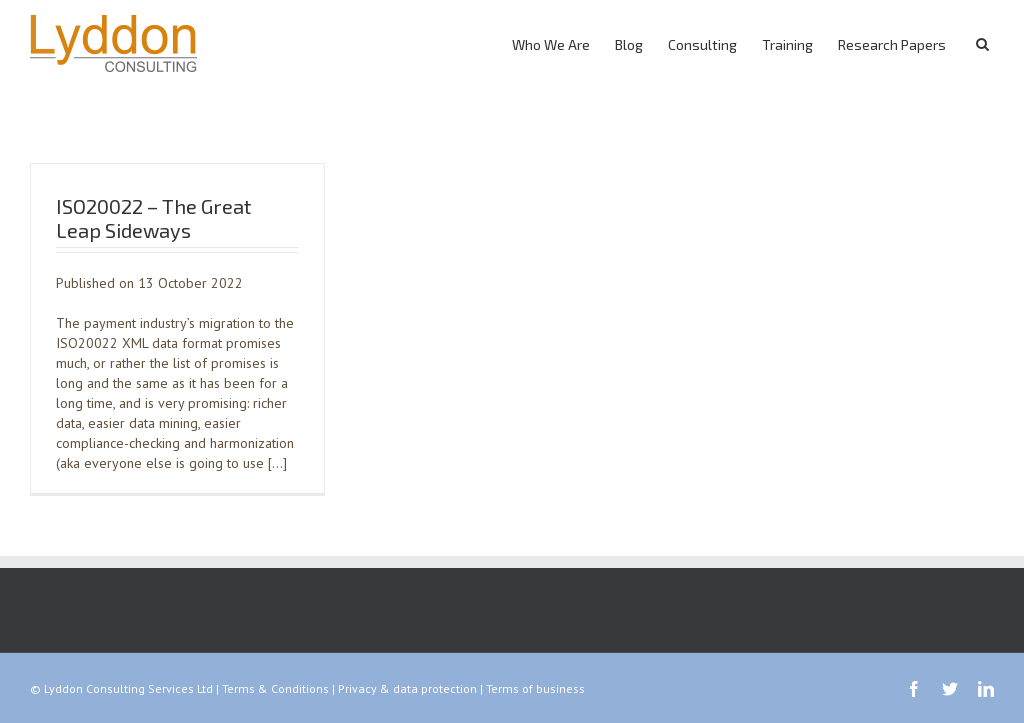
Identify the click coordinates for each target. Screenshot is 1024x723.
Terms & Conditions (275, 688)
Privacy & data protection (407, 688)
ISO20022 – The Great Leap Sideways (153, 218)
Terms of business (535, 688)
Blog (629, 44)
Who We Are (551, 44)
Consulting (702, 44)
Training (787, 44)
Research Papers (892, 44)
